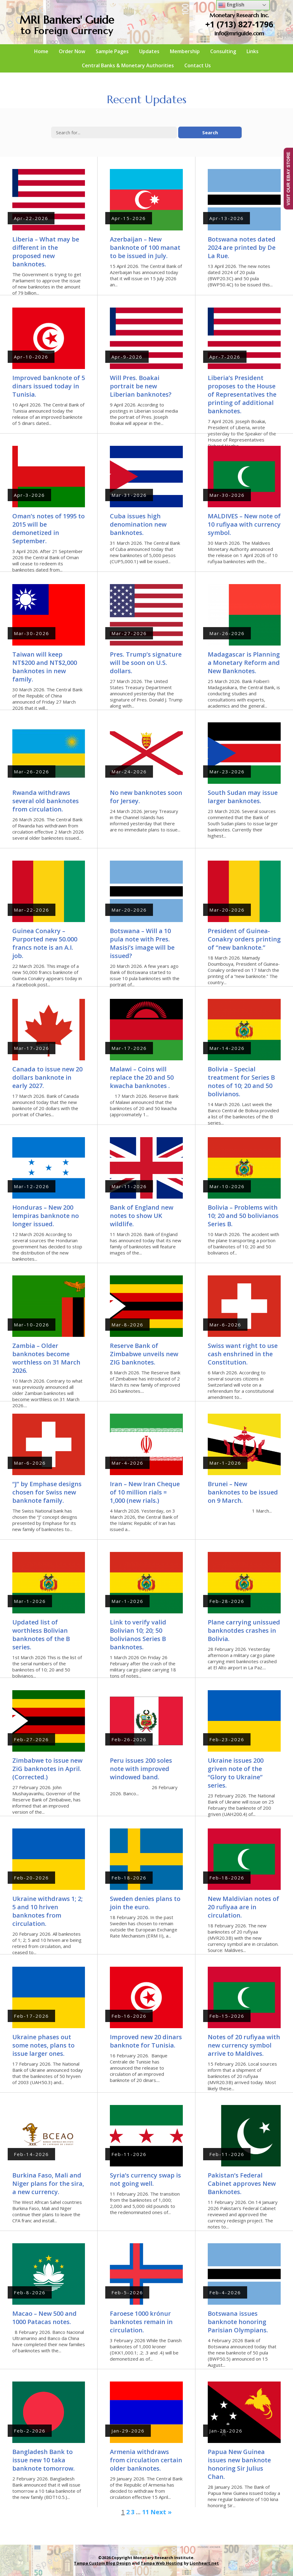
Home (41, 51)
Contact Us (197, 65)
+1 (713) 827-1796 (239, 24)
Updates (149, 51)
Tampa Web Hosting (162, 2563)
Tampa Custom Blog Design (102, 2563)
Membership (185, 51)
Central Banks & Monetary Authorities (128, 65)
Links (253, 51)
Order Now (72, 51)
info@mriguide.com (239, 33)
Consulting (223, 51)
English (231, 5)
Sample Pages (112, 51)
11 (145, 2512)
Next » (161, 2512)
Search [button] (210, 132)
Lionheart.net (204, 2563)
